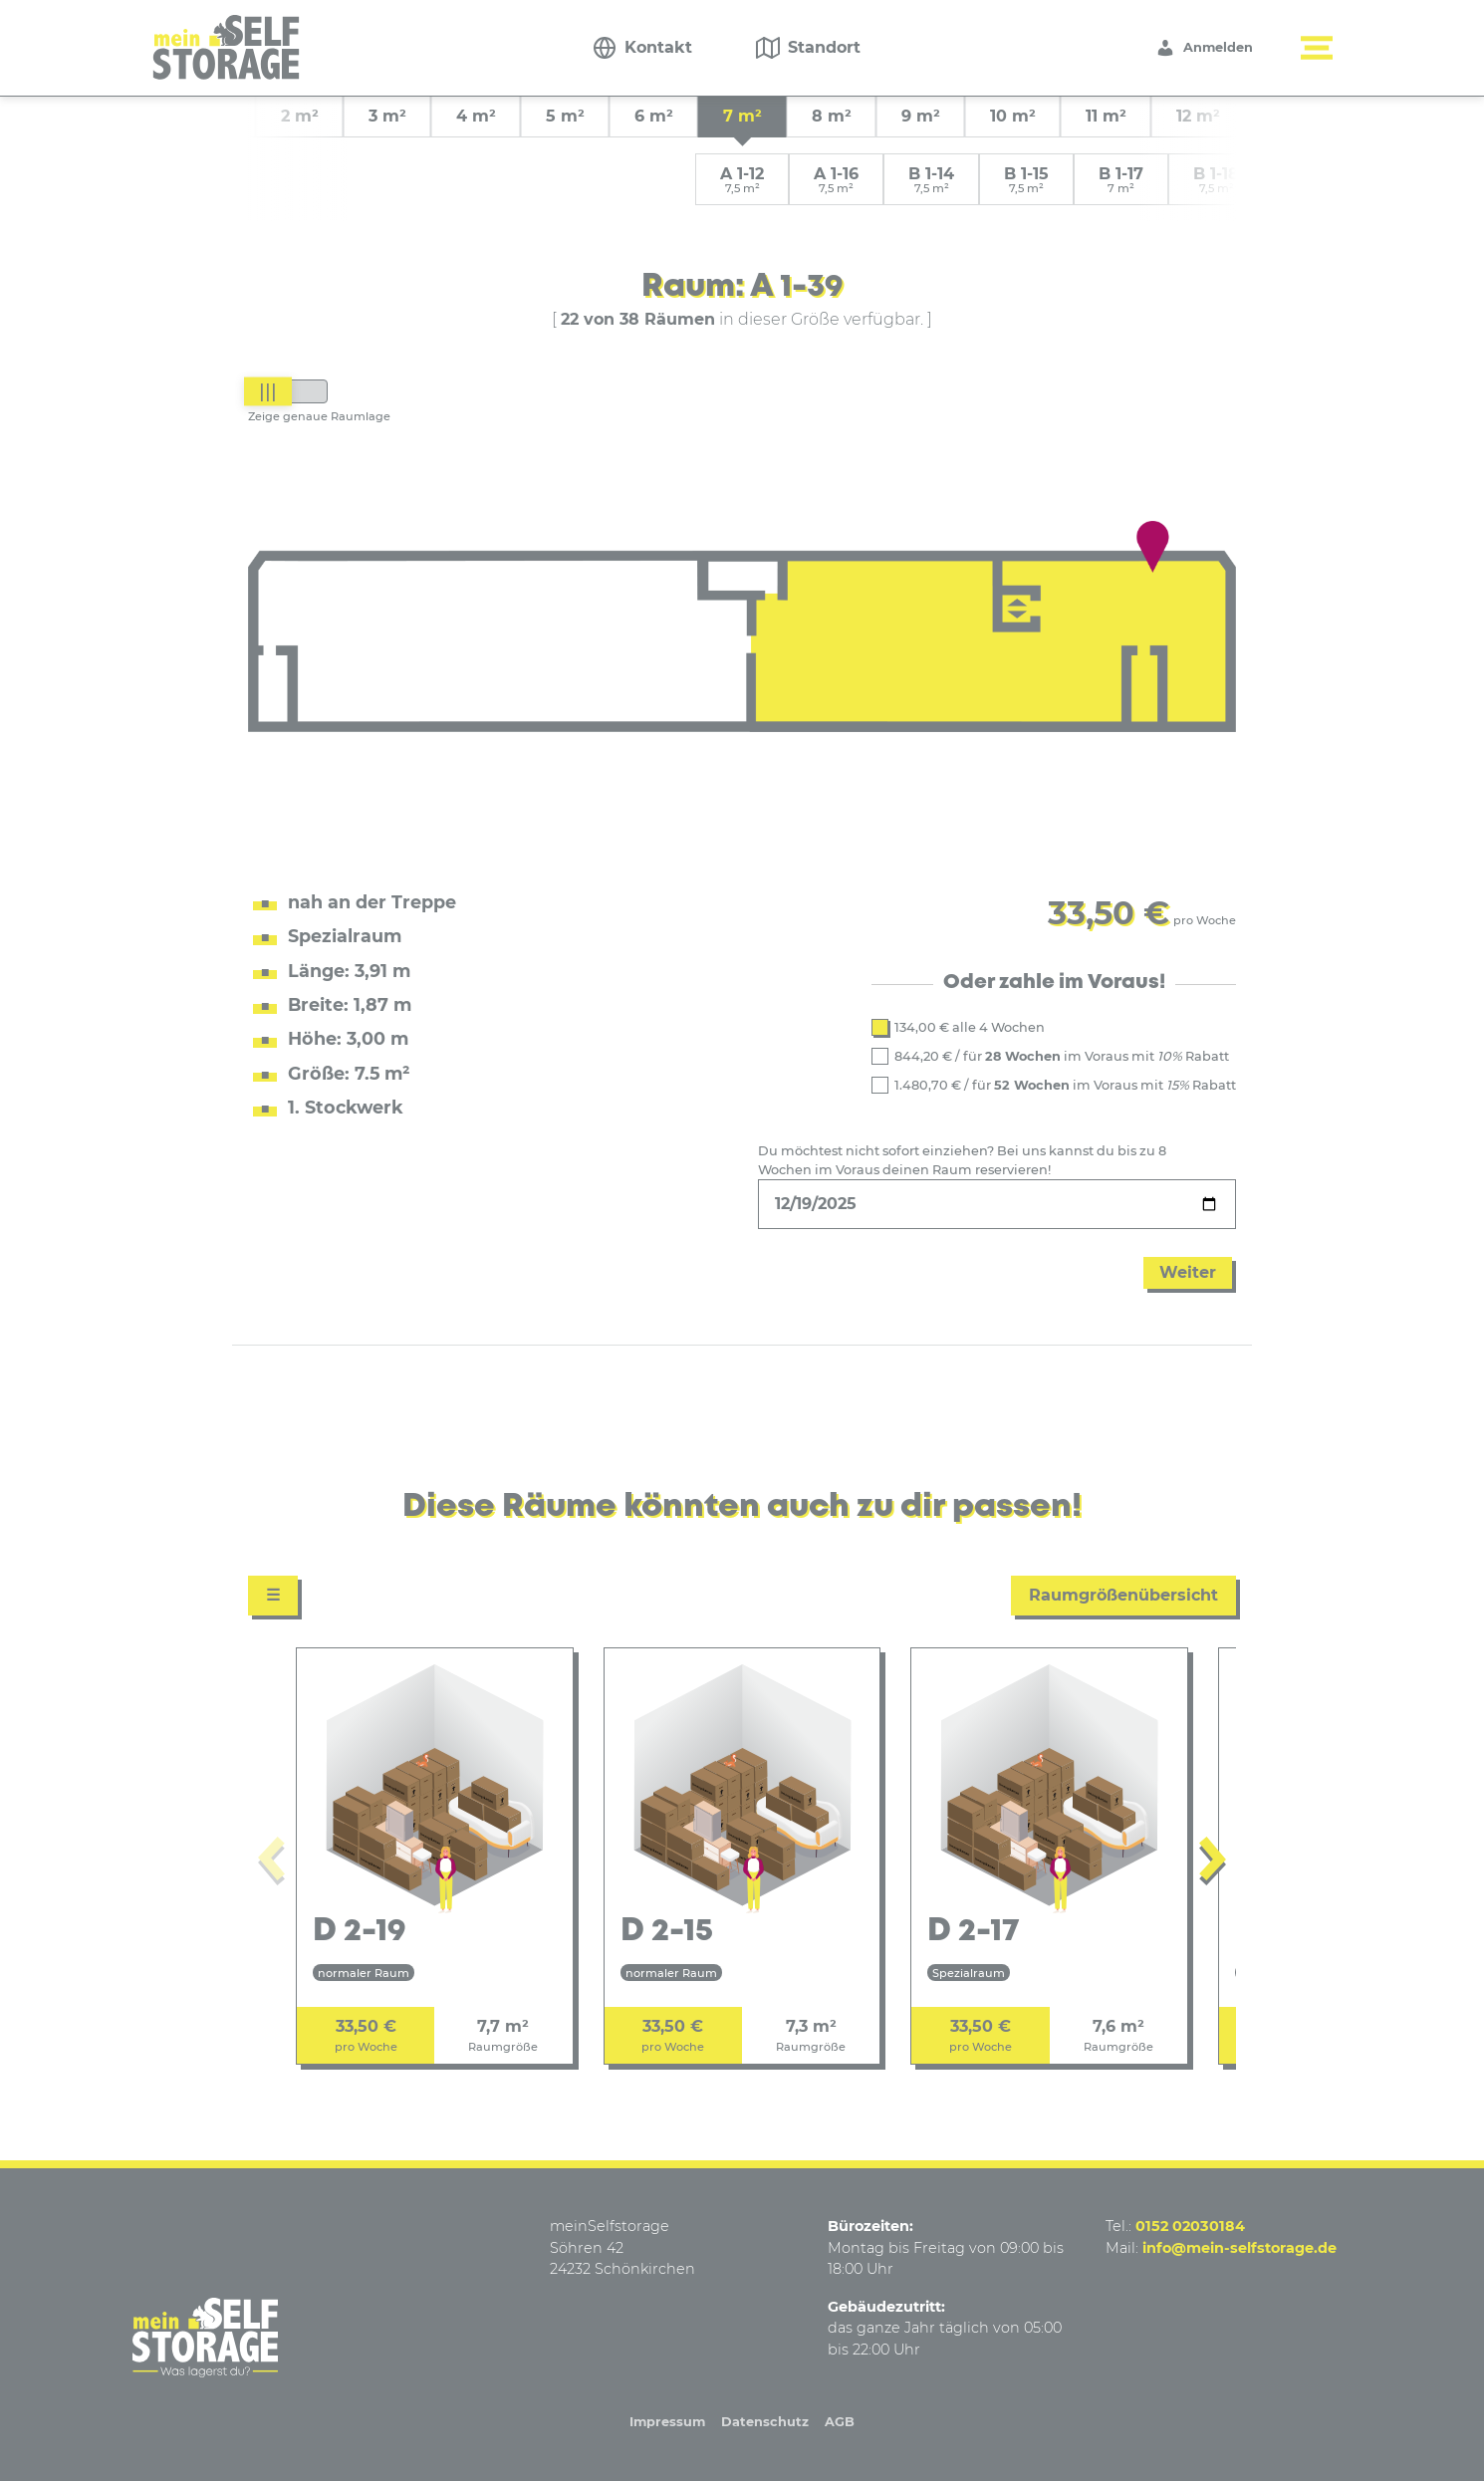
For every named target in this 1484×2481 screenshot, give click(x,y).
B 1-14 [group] (931, 180)
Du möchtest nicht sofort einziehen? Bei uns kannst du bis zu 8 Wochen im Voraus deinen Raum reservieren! (962, 1160)
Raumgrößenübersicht (1123, 1595)
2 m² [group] (300, 116)
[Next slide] (1212, 1863)
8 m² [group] (832, 116)
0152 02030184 (1190, 2226)
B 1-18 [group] (1216, 180)
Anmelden (1204, 48)
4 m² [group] (476, 116)
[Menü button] (1317, 48)
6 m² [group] (653, 116)
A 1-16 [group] (836, 180)
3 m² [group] (387, 116)
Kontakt (658, 47)
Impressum (667, 2421)
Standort (824, 47)
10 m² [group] (1013, 116)
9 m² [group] (920, 116)
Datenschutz (765, 2421)
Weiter (1187, 1272)
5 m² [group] (565, 116)
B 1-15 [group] (1026, 180)
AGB (840, 2421)
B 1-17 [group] (1121, 180)
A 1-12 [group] (742, 180)
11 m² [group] (1106, 116)
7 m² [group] (742, 116)
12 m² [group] (1198, 116)
